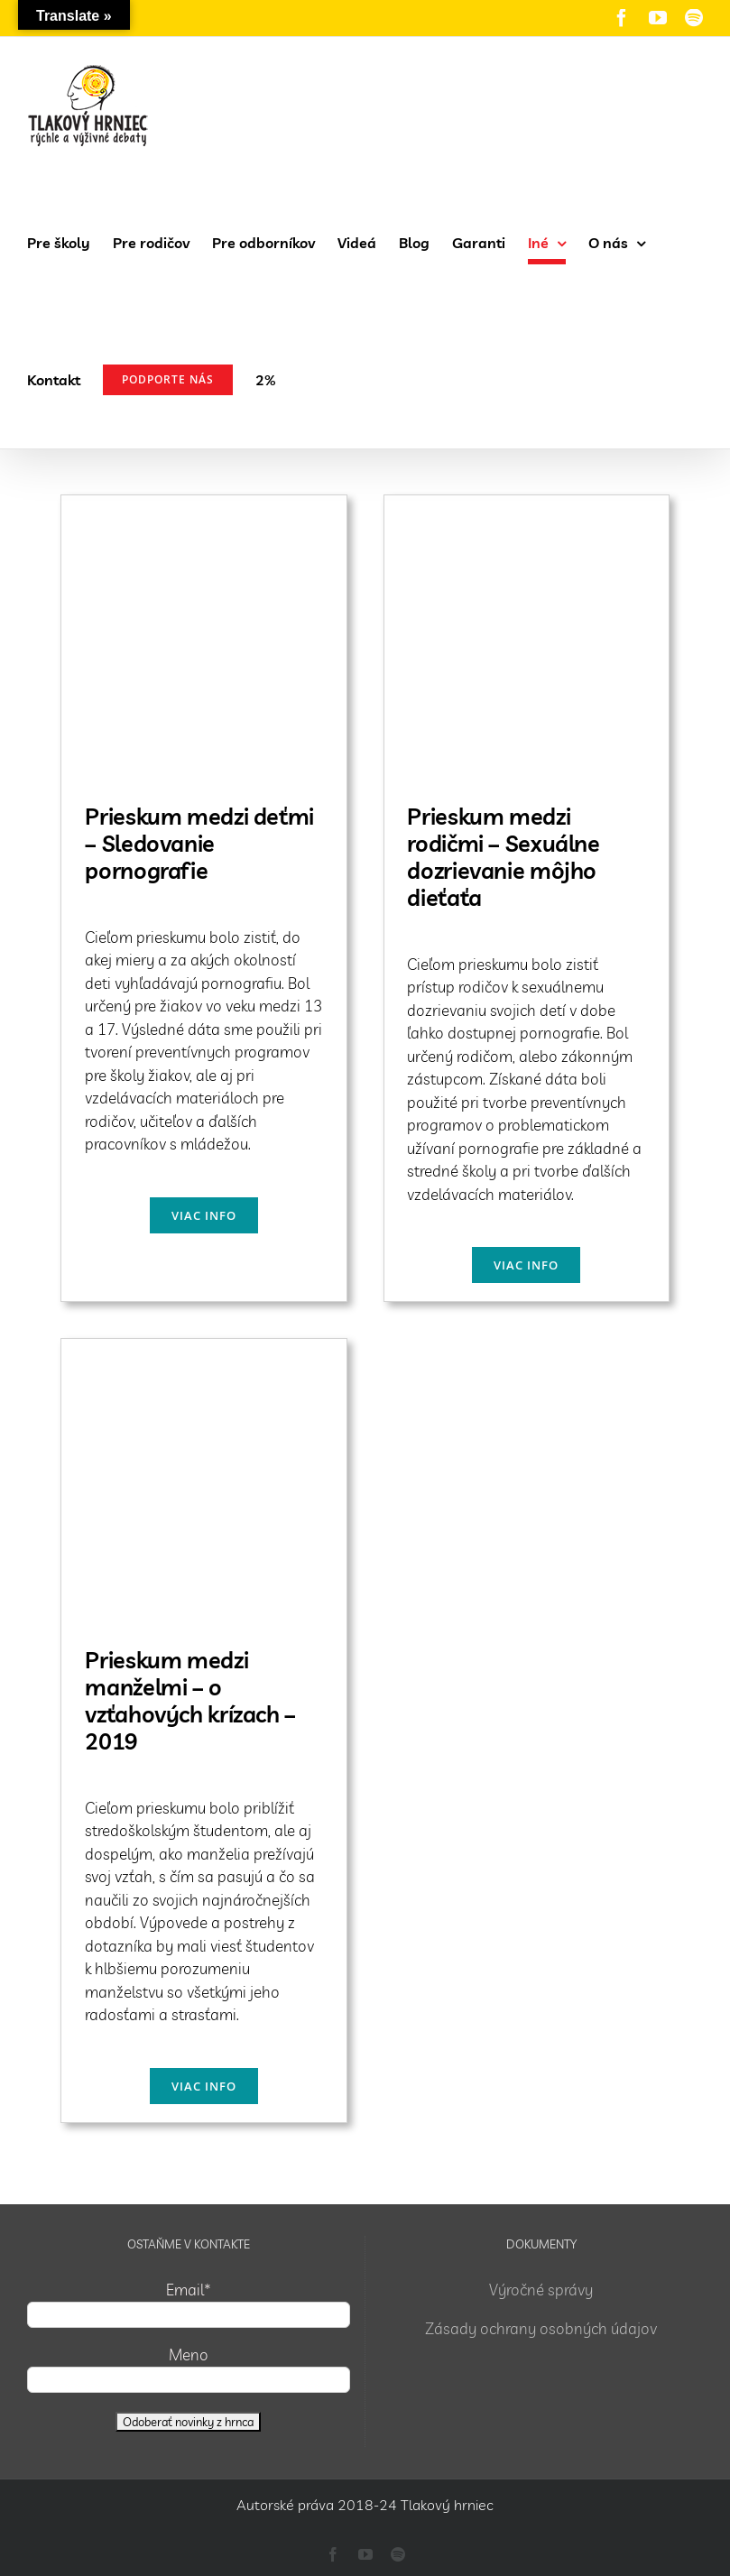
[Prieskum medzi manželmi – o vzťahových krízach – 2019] (203, 1350)
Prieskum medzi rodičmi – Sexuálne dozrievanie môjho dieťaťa (503, 856)
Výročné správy (541, 2289)
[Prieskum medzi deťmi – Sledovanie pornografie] (203, 506)
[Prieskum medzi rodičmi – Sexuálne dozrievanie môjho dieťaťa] (526, 506)
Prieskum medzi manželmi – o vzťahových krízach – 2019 (190, 1700)
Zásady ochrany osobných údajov (541, 2328)
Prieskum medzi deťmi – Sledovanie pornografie (199, 843)
